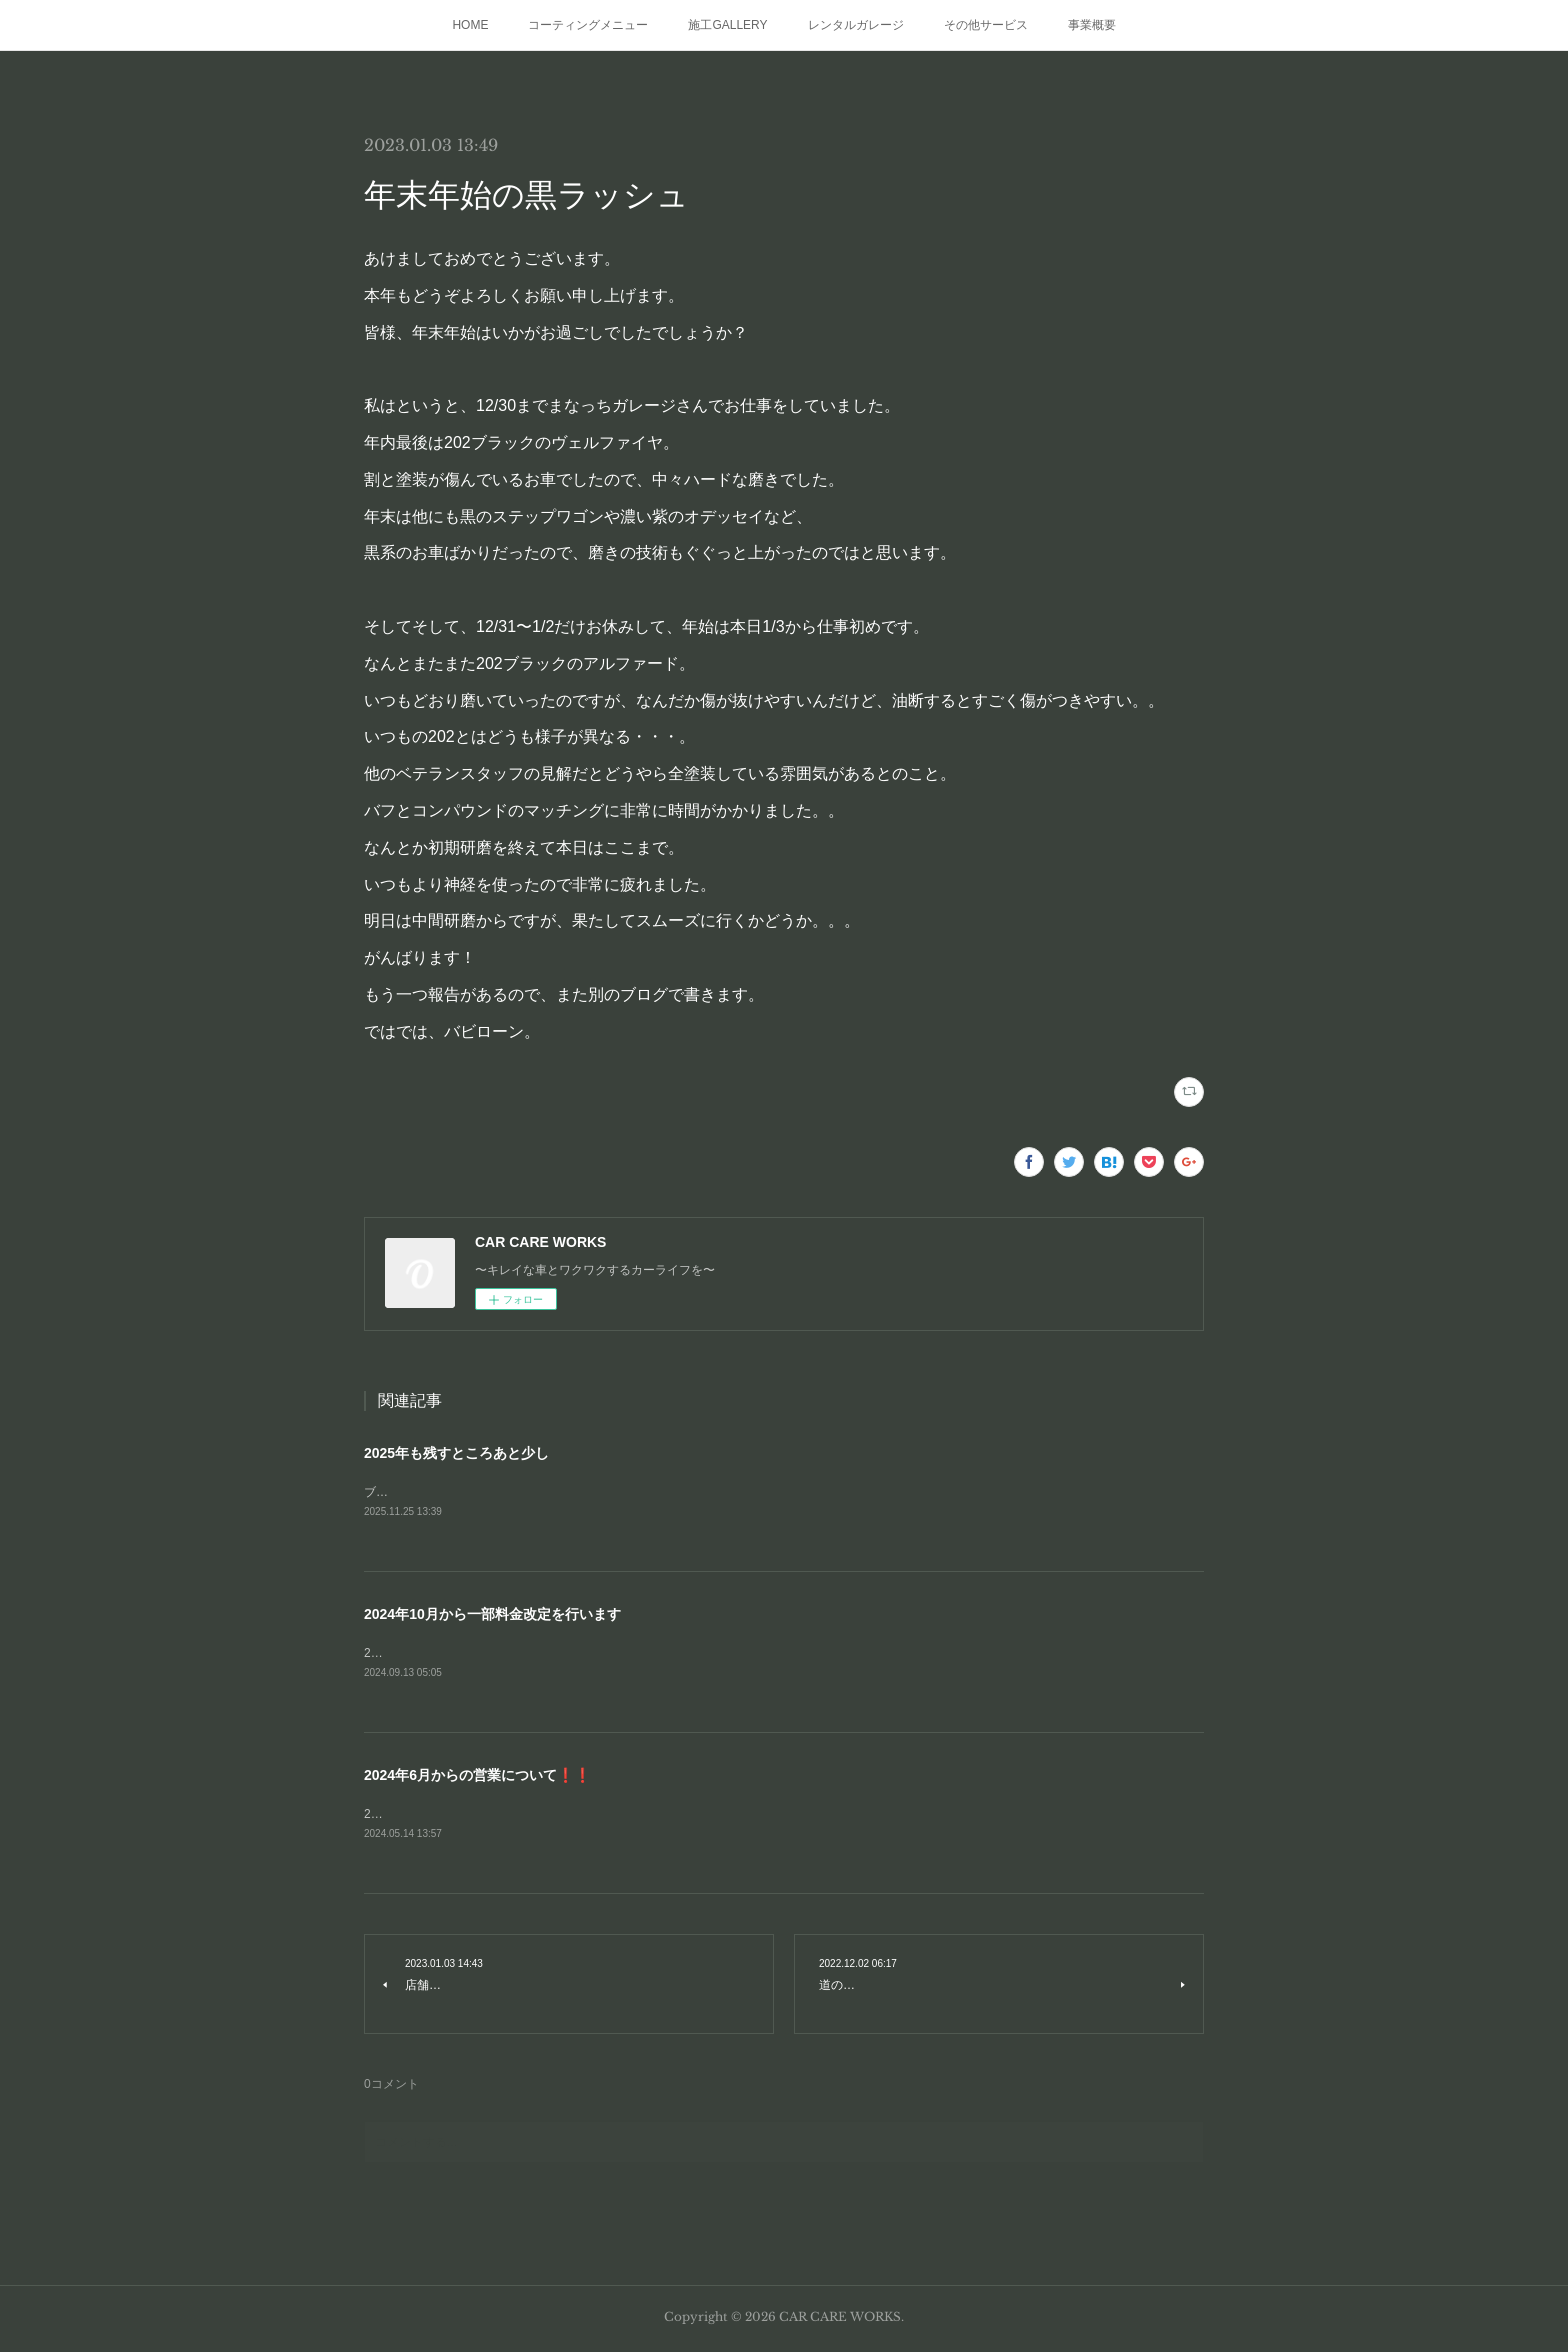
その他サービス (986, 25)
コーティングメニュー (588, 25)
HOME (470, 25)
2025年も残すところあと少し (456, 1453)
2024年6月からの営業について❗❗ (477, 1778)
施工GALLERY (727, 25)
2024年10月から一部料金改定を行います (492, 1616)
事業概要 (1092, 25)
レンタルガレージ (856, 25)
